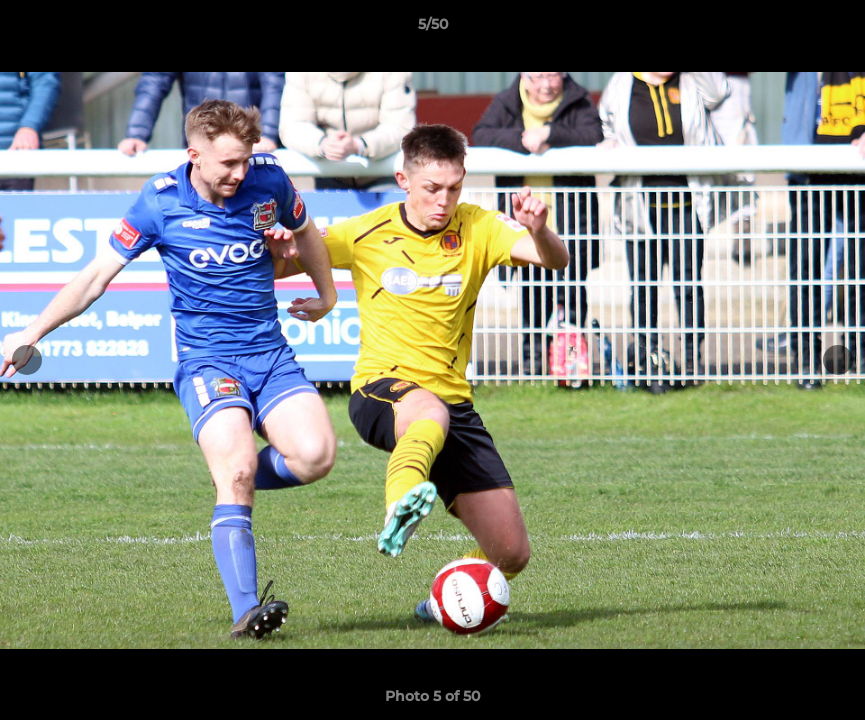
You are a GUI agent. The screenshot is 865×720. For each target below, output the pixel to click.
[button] (829, 29)
